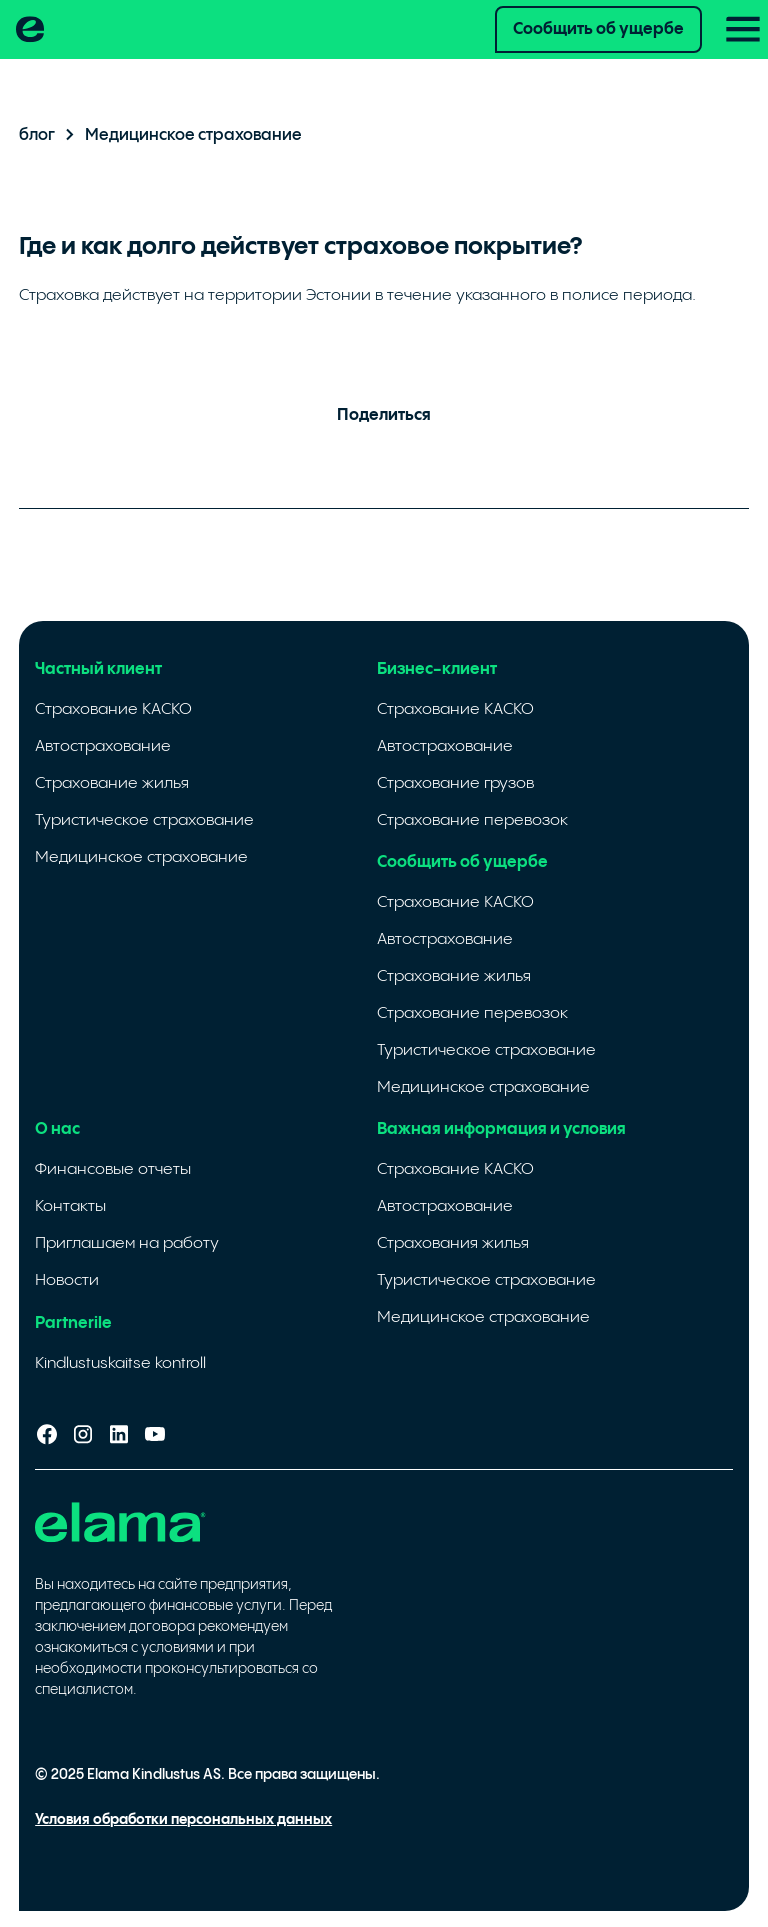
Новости (67, 1280)
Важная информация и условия (501, 1129)
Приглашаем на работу (127, 1243)
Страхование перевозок (472, 820)
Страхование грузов (455, 783)
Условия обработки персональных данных (183, 1820)
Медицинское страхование (141, 857)
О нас (57, 1129)
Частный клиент (98, 669)
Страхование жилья (112, 783)
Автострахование (103, 746)
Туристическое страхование (144, 820)
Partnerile (73, 1323)
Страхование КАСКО (113, 709)
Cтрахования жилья (453, 1243)
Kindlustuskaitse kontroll (120, 1363)
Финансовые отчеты (113, 1169)
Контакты (70, 1206)
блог (37, 135)
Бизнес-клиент (437, 669)
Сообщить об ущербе (598, 29)
